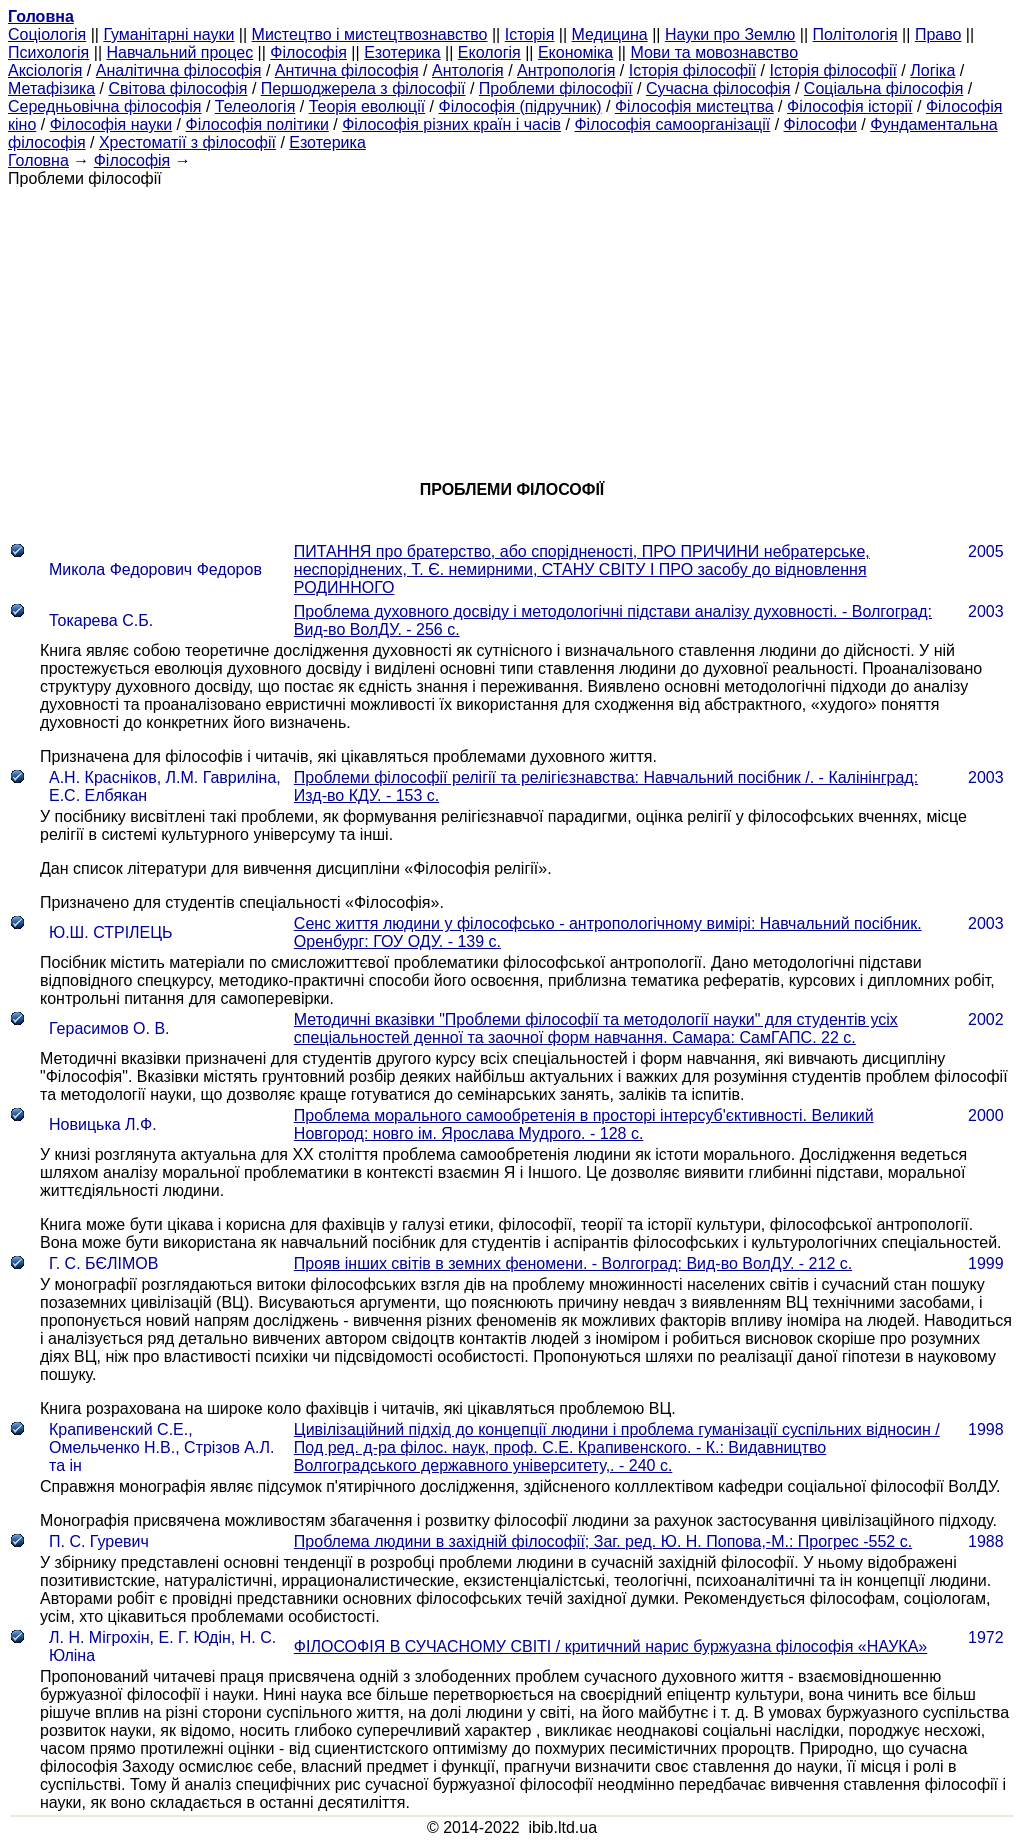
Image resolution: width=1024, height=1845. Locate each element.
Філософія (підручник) (520, 106)
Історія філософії (692, 70)
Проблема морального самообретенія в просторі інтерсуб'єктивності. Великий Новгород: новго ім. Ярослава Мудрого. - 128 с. (584, 1124)
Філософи (820, 124)
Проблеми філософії (556, 88)
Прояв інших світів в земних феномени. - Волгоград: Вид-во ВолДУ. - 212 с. (573, 1263)
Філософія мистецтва (694, 106)
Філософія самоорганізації (672, 124)
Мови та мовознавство (714, 52)
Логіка (932, 70)
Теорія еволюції (367, 106)
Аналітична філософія (179, 70)
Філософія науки (111, 124)
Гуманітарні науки (168, 34)
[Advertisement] (512, 328)
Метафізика (51, 88)
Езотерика (402, 52)
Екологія (489, 52)
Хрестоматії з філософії (187, 142)
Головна (38, 160)
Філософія (308, 52)
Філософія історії (850, 106)
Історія (530, 34)
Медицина (610, 34)
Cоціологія (47, 34)
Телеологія (255, 106)
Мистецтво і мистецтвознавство (370, 34)
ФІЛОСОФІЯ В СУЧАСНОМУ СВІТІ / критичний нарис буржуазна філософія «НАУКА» (610, 1646)
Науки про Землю (730, 34)
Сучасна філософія (718, 88)
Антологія (468, 70)
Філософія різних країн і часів (451, 124)
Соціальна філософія (884, 88)
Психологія (48, 52)
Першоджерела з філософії (363, 88)
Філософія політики (257, 124)
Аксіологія (45, 70)
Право (938, 34)
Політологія (855, 34)
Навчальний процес (179, 52)
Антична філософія (347, 70)
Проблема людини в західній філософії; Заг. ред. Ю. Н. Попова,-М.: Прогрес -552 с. (603, 1541)
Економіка (575, 52)
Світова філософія (178, 88)
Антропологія (566, 70)
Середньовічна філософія (104, 106)
